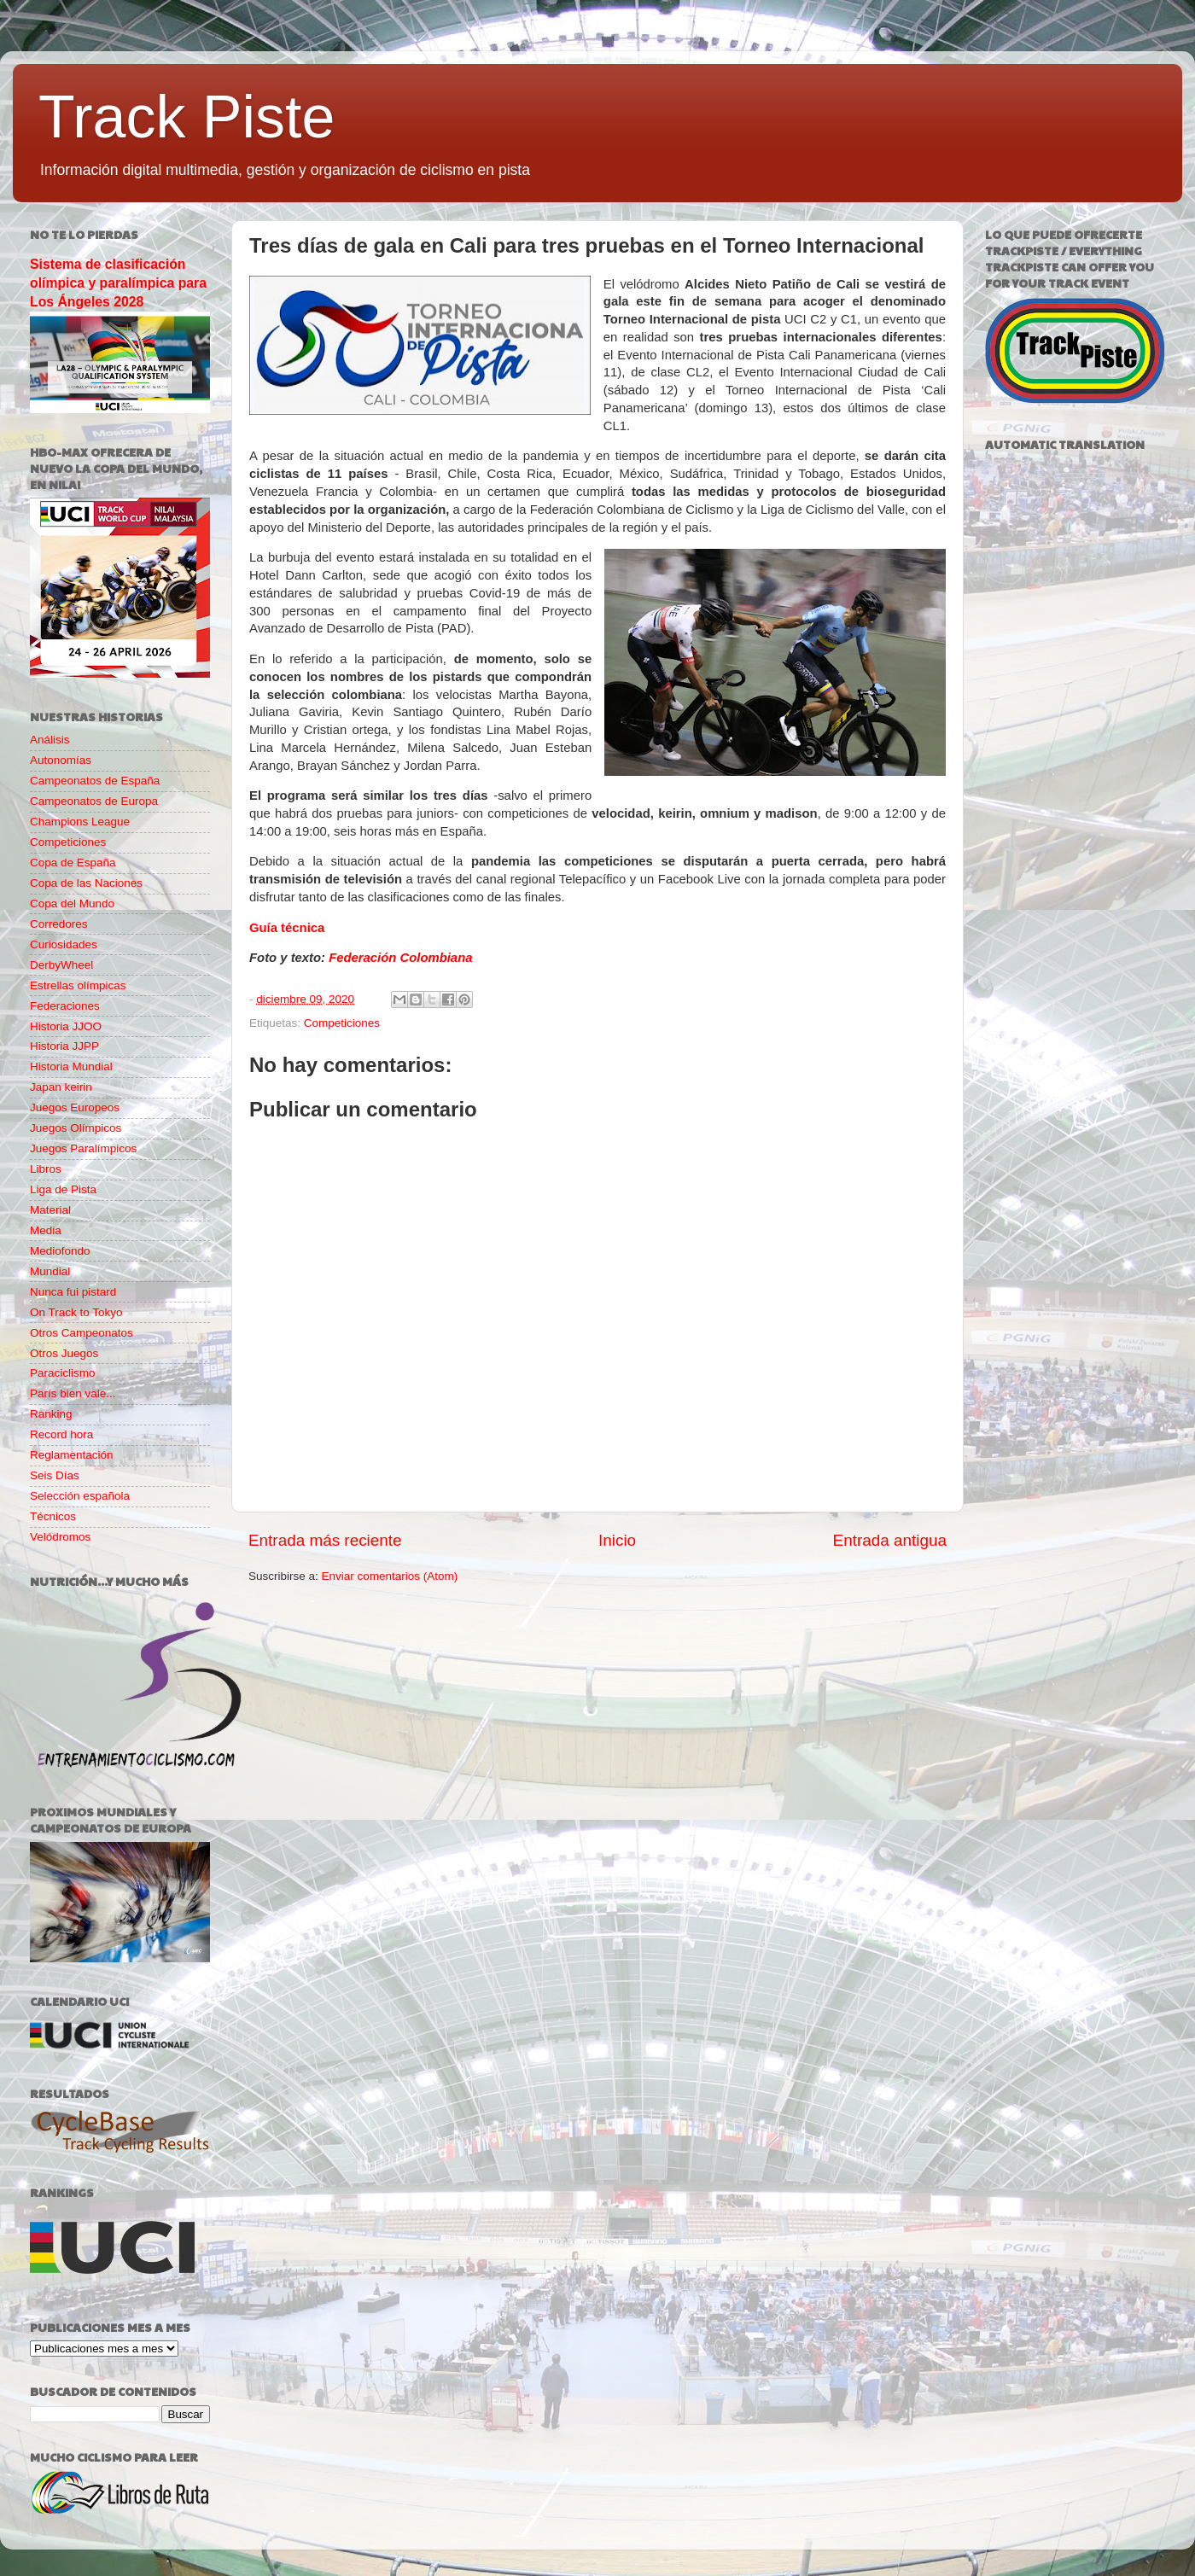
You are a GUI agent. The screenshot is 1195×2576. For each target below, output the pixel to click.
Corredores (59, 924)
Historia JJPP (64, 1046)
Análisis (50, 739)
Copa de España (73, 862)
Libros (45, 1169)
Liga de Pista (63, 1189)
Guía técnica (286, 928)
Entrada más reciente (325, 1540)
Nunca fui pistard (73, 1291)
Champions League (80, 821)
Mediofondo (60, 1250)
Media (45, 1230)
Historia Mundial (71, 1066)
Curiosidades (63, 944)
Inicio (617, 1540)
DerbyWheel (61, 965)
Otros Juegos (64, 1353)
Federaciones (65, 1006)
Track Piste (186, 117)
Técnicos (53, 1516)
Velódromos (60, 1536)
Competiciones (342, 1023)
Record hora (61, 1434)
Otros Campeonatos (81, 1332)
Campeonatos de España (95, 780)
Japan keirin (61, 1087)
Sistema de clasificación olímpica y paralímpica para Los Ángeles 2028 (118, 283)
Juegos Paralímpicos (83, 1148)
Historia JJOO (66, 1026)
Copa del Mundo (72, 903)
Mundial (50, 1271)
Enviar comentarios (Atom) (390, 1576)
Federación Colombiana (400, 958)
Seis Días (54, 1475)
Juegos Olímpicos (75, 1128)
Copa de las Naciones (86, 883)
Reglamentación (72, 1454)
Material (50, 1209)
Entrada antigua (890, 1540)
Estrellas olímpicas (78, 985)
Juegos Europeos (75, 1107)
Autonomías (60, 760)
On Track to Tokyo (76, 1312)
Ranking (51, 1413)
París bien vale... (73, 1393)
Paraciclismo (63, 1373)
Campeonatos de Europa (94, 801)
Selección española (80, 1495)
